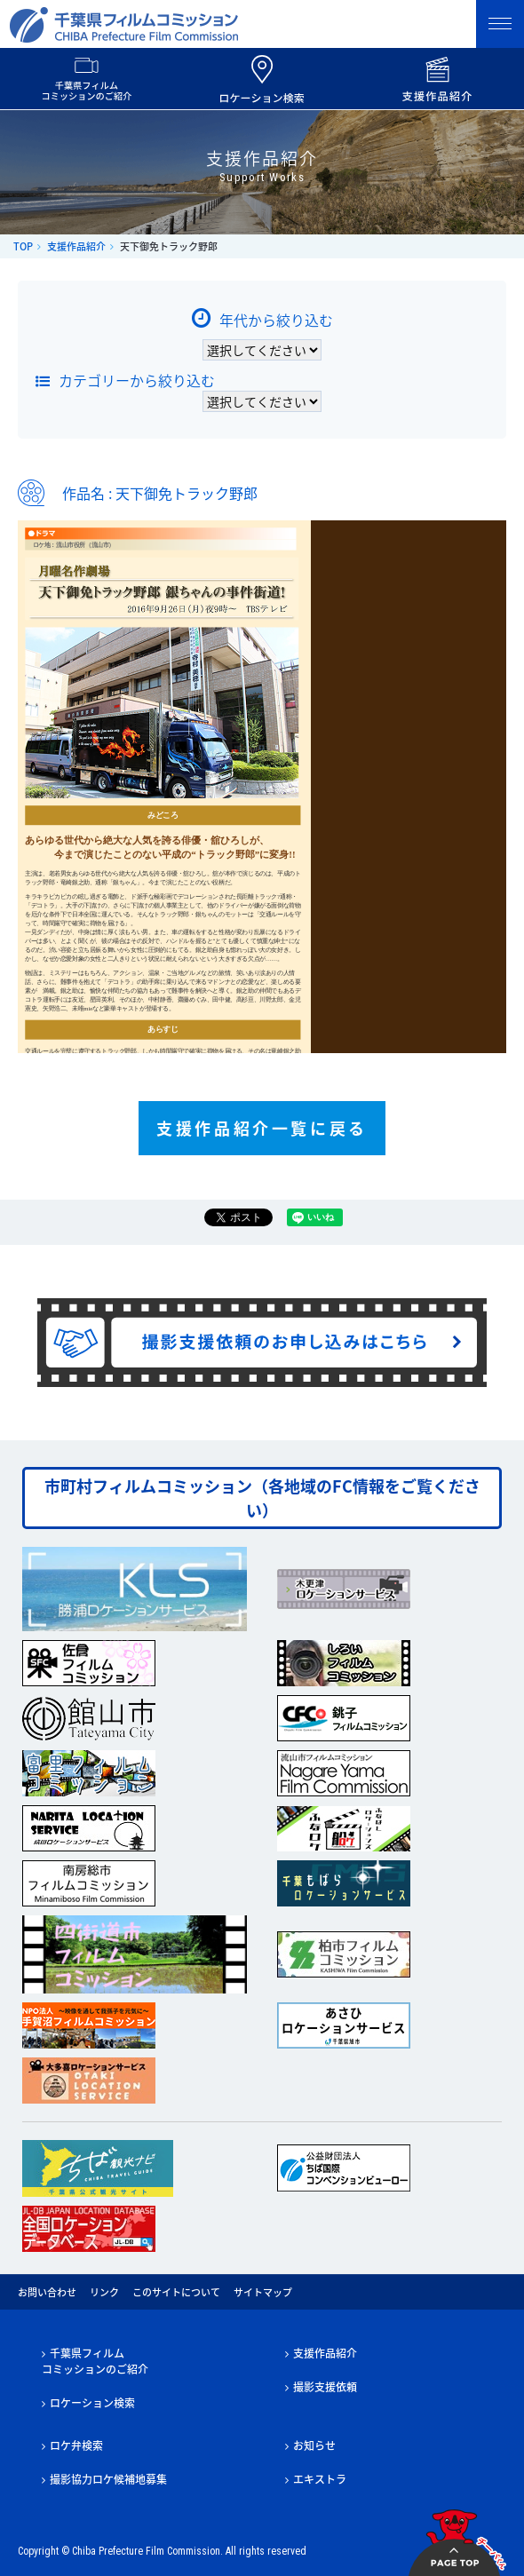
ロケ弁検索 (76, 2445)
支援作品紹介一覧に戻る (262, 1128)
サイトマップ (263, 2292)
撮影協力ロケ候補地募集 (108, 2479)
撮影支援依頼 (325, 2387)
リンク (104, 2292)
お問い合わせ (47, 2292)
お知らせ (314, 2445)
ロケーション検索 (92, 2403)
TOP (23, 246)
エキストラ (319, 2479)
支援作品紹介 (76, 246)
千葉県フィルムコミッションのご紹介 (95, 2361)
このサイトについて (176, 2292)
